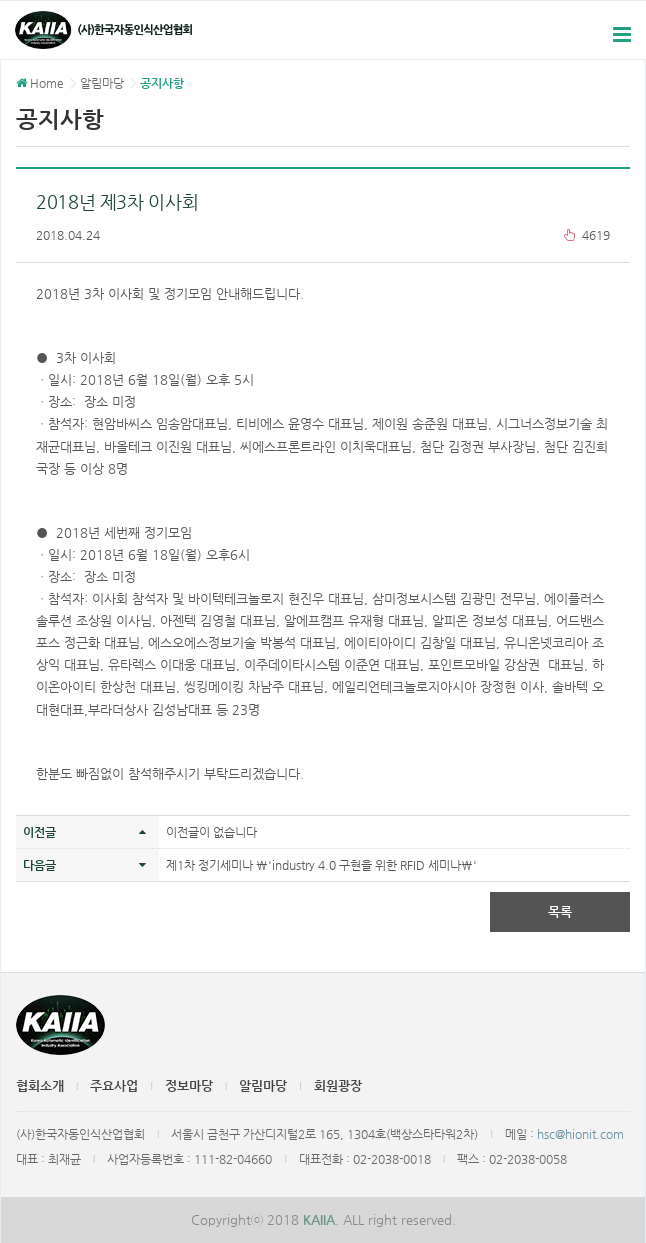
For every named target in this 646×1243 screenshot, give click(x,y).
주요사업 (114, 1085)
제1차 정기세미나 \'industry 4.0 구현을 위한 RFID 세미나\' (321, 865)
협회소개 (40, 1085)
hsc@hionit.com (580, 1134)
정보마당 (189, 1085)
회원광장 (338, 1085)
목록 (560, 911)
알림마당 (263, 1085)
